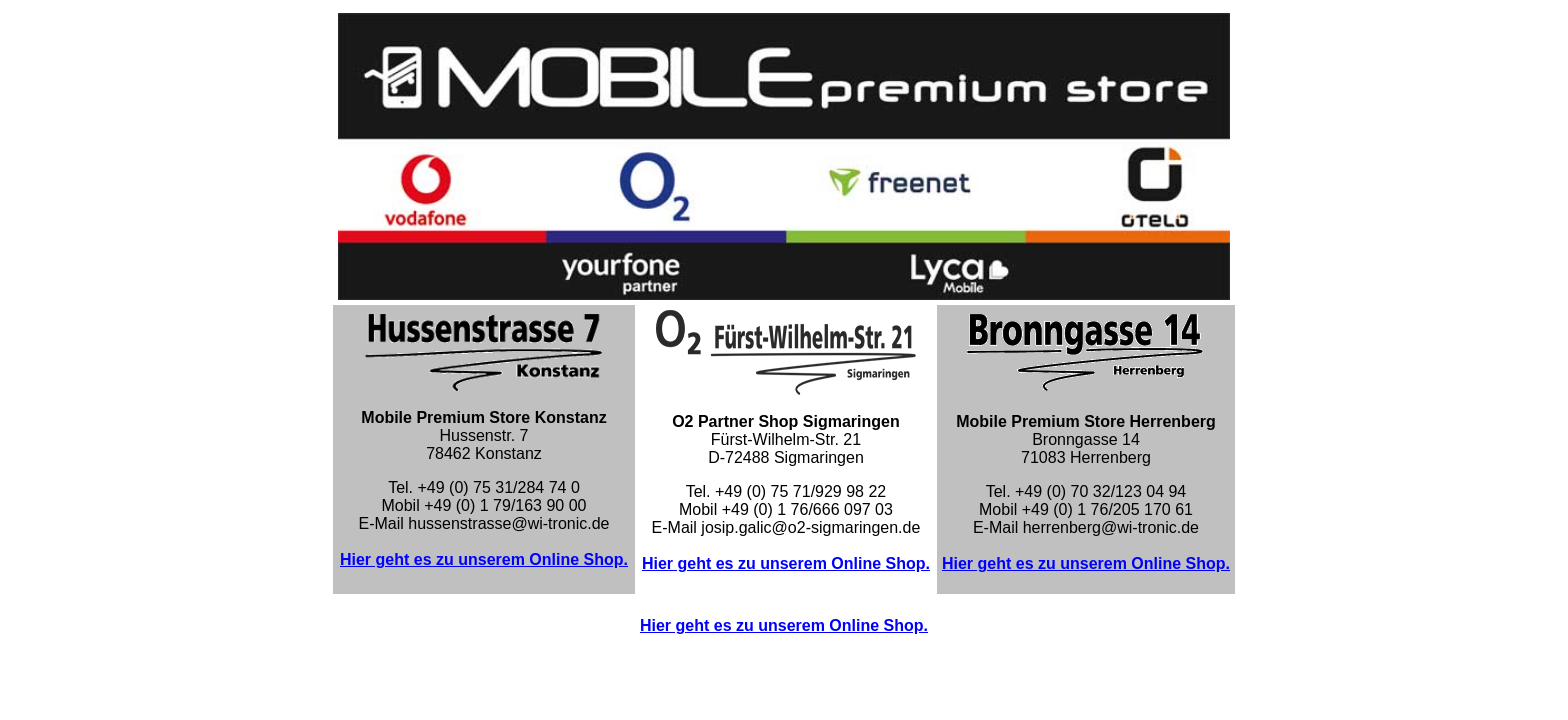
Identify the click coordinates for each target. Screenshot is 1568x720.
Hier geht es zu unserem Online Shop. (484, 559)
